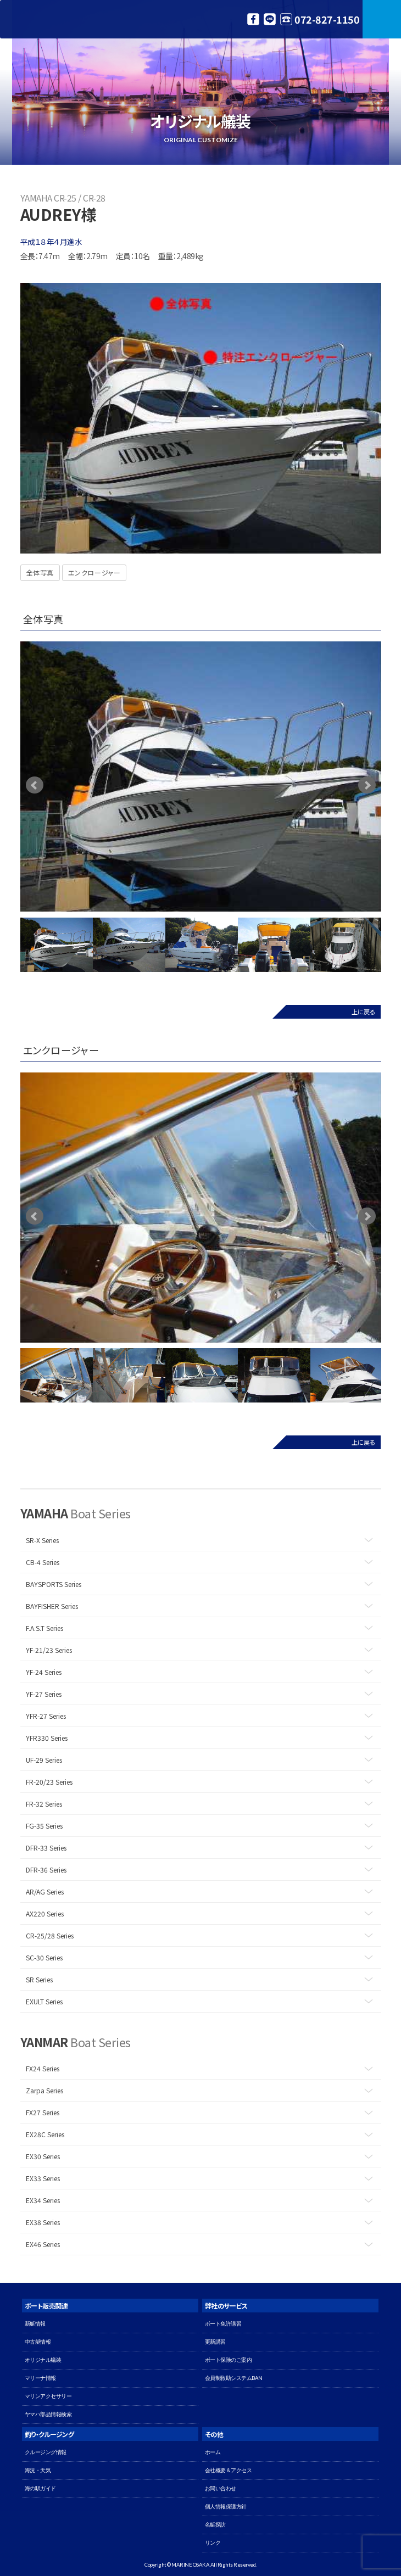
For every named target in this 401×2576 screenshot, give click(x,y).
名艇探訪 (215, 2525)
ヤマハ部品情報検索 (48, 2414)
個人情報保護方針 (226, 2507)
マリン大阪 (55, 19)
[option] (200, 776)
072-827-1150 (326, 19)
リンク (213, 2543)
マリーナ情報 (40, 2378)
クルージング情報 (45, 2452)
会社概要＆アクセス (228, 2470)
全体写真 (40, 572)
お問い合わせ (220, 2488)
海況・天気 (38, 2470)
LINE (269, 19)
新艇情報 (35, 2324)
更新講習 (215, 2342)
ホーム (213, 2452)
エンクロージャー (94, 572)
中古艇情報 (38, 2342)
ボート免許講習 (223, 2324)
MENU (382, 19)
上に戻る (363, 1011)
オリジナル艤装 (43, 2360)
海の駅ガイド (40, 2488)
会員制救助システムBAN (234, 2378)
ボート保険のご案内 (228, 2360)
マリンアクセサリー (48, 2396)
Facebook (253, 19)
